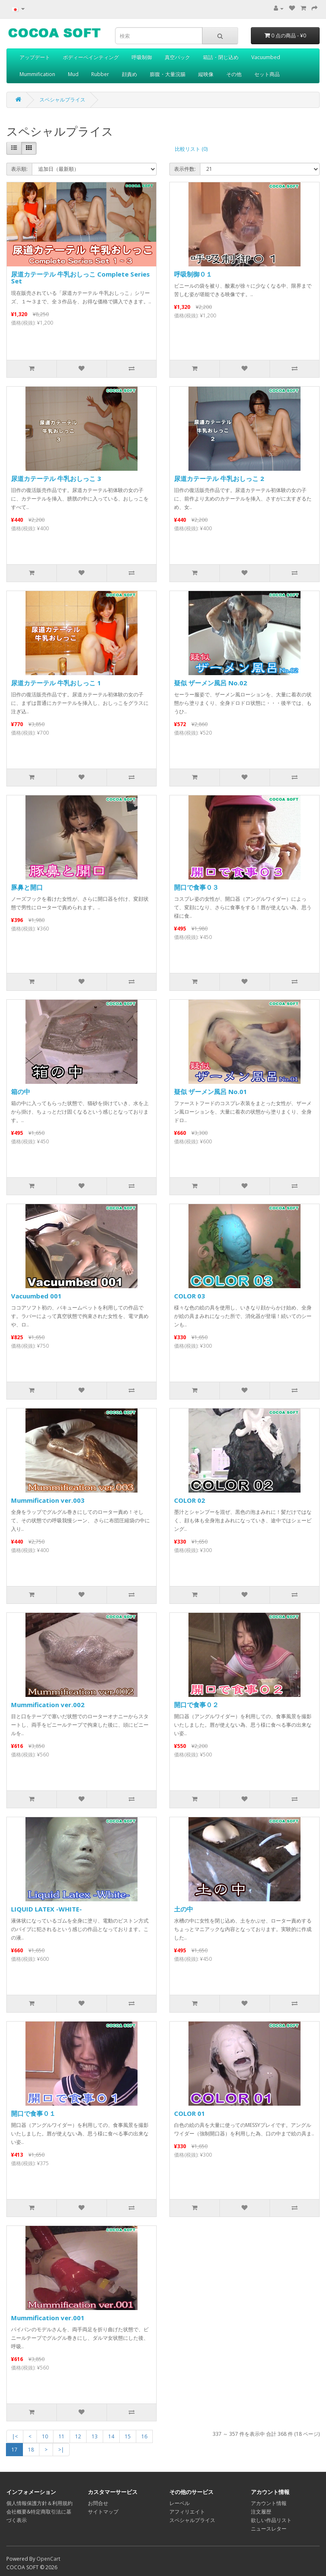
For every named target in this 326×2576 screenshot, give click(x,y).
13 (95, 2436)
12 (78, 2436)
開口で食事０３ (196, 887)
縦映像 (206, 74)
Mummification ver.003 (47, 1500)
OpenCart (48, 2558)
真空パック (177, 57)
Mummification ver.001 (47, 2317)
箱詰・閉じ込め (221, 57)
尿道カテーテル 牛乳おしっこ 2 (219, 478)
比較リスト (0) (191, 149)
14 (111, 2436)
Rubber (100, 74)
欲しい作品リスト (271, 2520)
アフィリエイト (187, 2511)
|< (15, 2436)
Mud (73, 74)
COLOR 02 (189, 1500)
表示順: (19, 168)
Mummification (37, 74)
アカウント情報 (269, 2503)
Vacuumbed (265, 57)
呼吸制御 (142, 57)
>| (61, 2449)
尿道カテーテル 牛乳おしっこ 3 (56, 478)
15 (128, 2436)
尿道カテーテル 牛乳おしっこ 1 (56, 683)
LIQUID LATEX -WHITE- (46, 1909)
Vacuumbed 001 (36, 1296)
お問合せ (98, 2503)
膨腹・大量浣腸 (167, 74)
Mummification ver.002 (47, 1704)
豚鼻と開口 (27, 887)
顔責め (129, 74)
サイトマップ (103, 2511)
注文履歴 (261, 2511)
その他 (234, 74)
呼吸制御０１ (193, 274)
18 (31, 2449)
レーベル (179, 2503)
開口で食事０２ (196, 1704)
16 (144, 2436)
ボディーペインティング (91, 57)
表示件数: (185, 168)
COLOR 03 (189, 1296)
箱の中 (20, 1091)
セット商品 (267, 74)
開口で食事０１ (33, 2113)
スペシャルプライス (62, 99)
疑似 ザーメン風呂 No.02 (210, 683)
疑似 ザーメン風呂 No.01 (210, 1091)
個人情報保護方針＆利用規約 (39, 2503)
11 (62, 2436)
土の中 (183, 1909)
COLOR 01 (189, 2113)
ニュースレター (269, 2528)
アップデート (35, 57)
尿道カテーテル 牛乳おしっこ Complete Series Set (80, 278)
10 (45, 2436)
